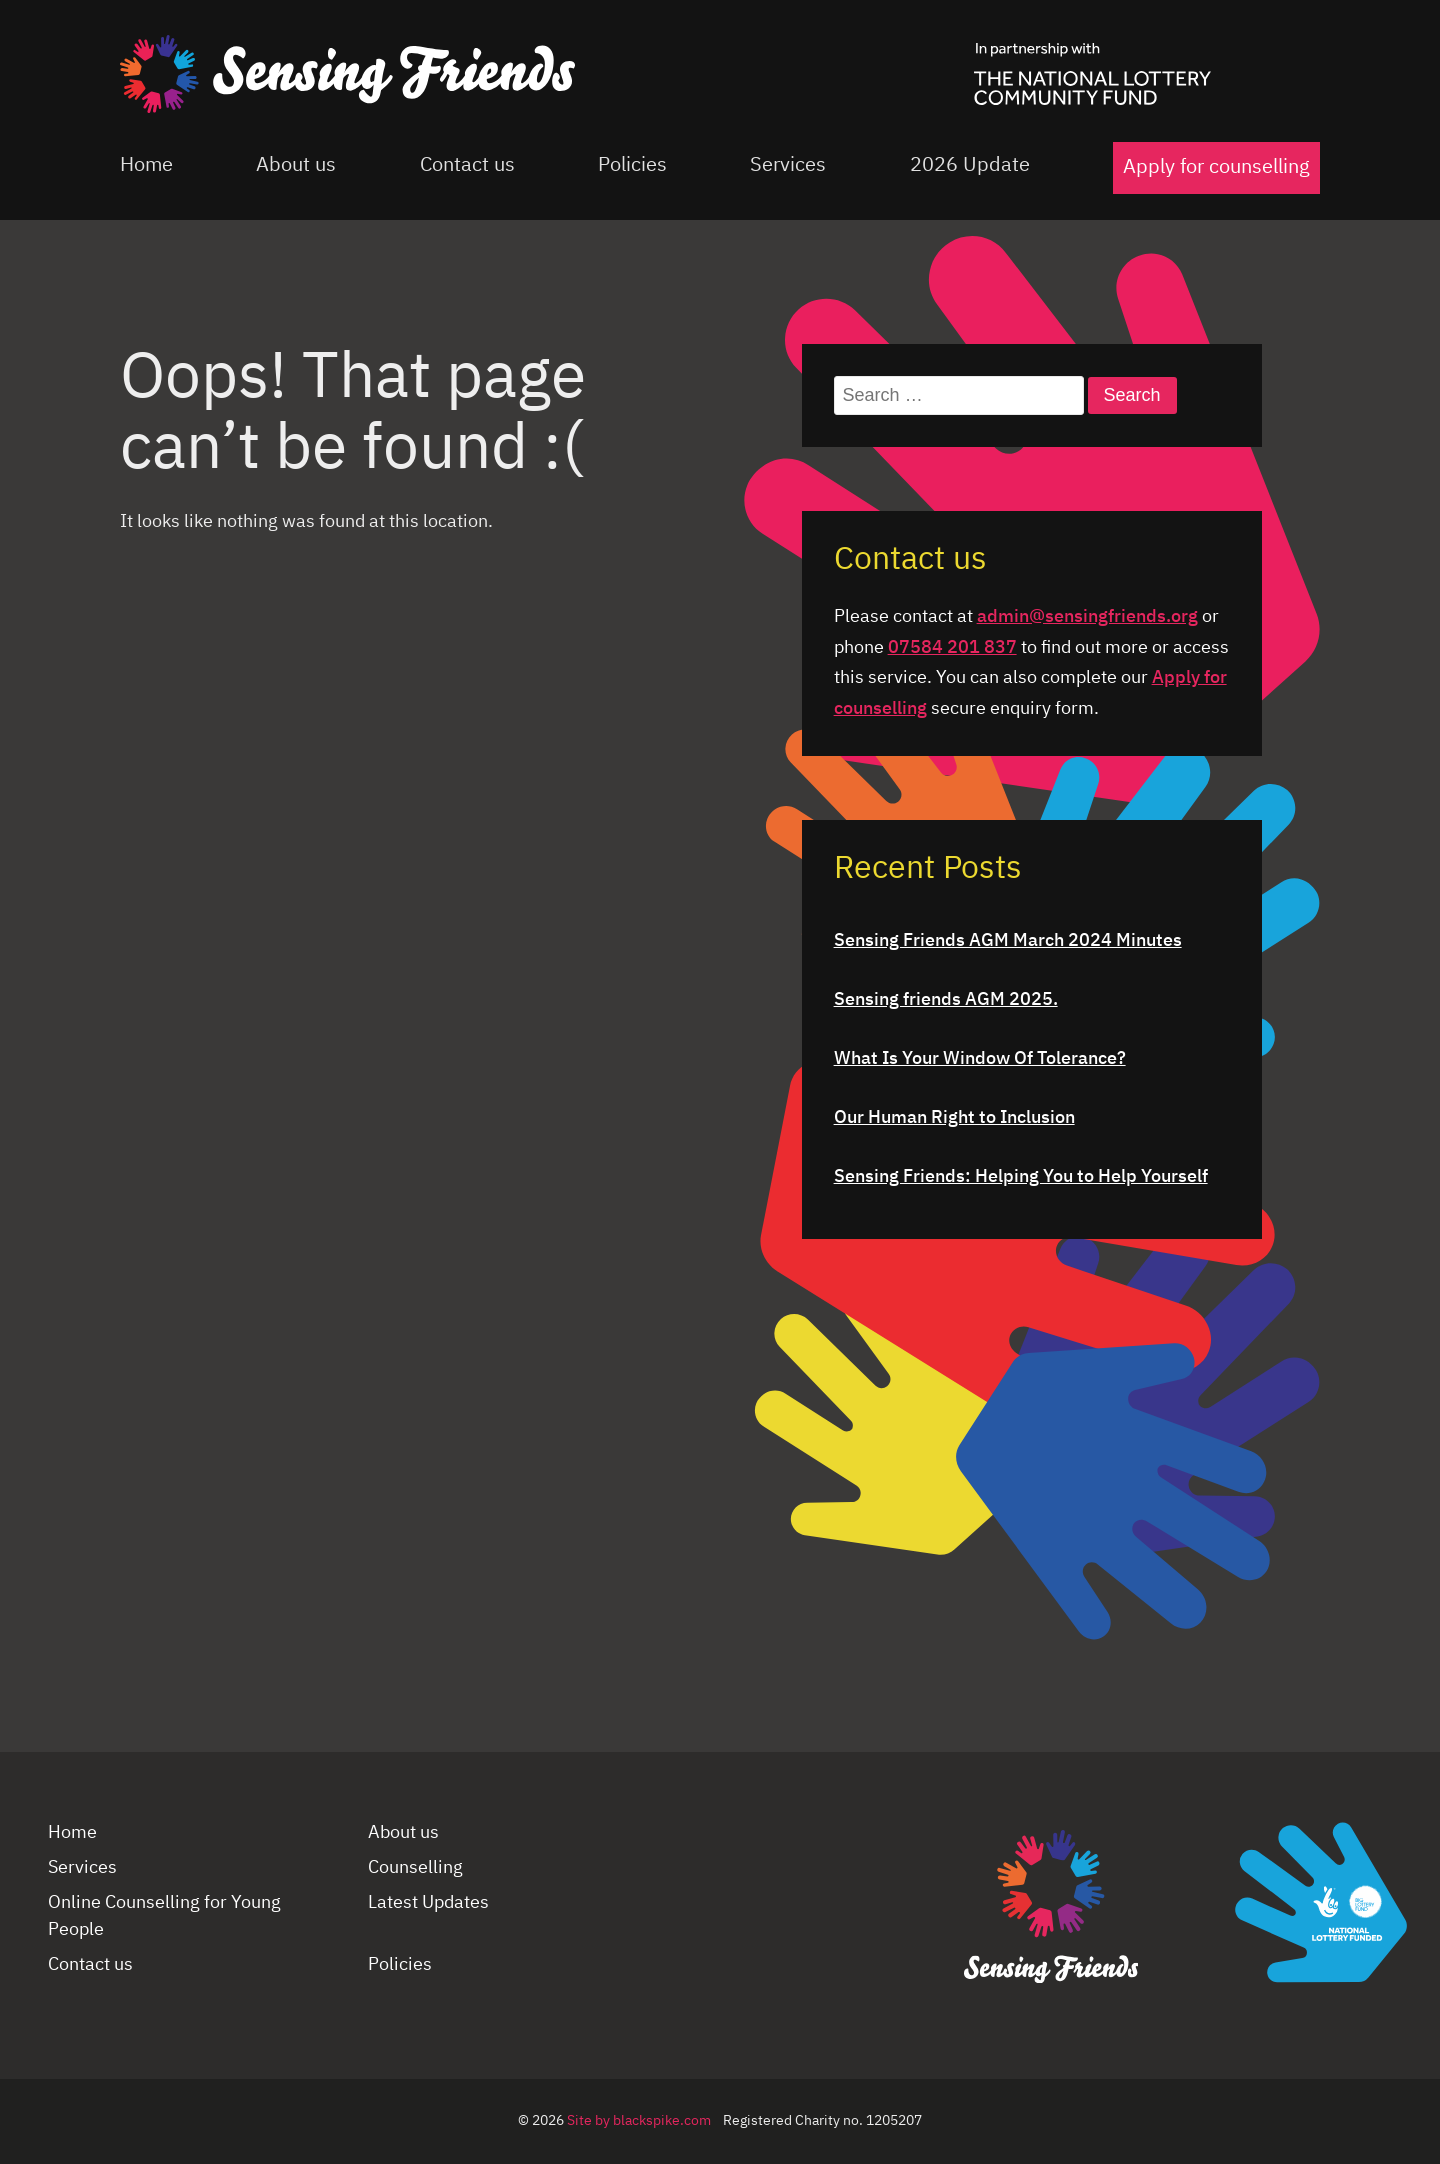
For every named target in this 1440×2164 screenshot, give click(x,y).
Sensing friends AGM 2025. (946, 1000)
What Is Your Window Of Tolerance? (980, 1059)
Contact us (467, 165)
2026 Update (970, 165)
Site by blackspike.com (639, 2121)
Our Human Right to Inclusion (954, 1118)
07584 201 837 (952, 648)
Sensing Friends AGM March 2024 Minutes (1008, 941)
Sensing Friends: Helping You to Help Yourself (1021, 1177)
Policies (632, 165)
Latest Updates (428, 1903)
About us (296, 165)
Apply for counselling (1216, 167)
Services (788, 165)
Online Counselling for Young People (164, 1916)
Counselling (415, 1868)
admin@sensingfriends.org (1087, 617)
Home (146, 165)
